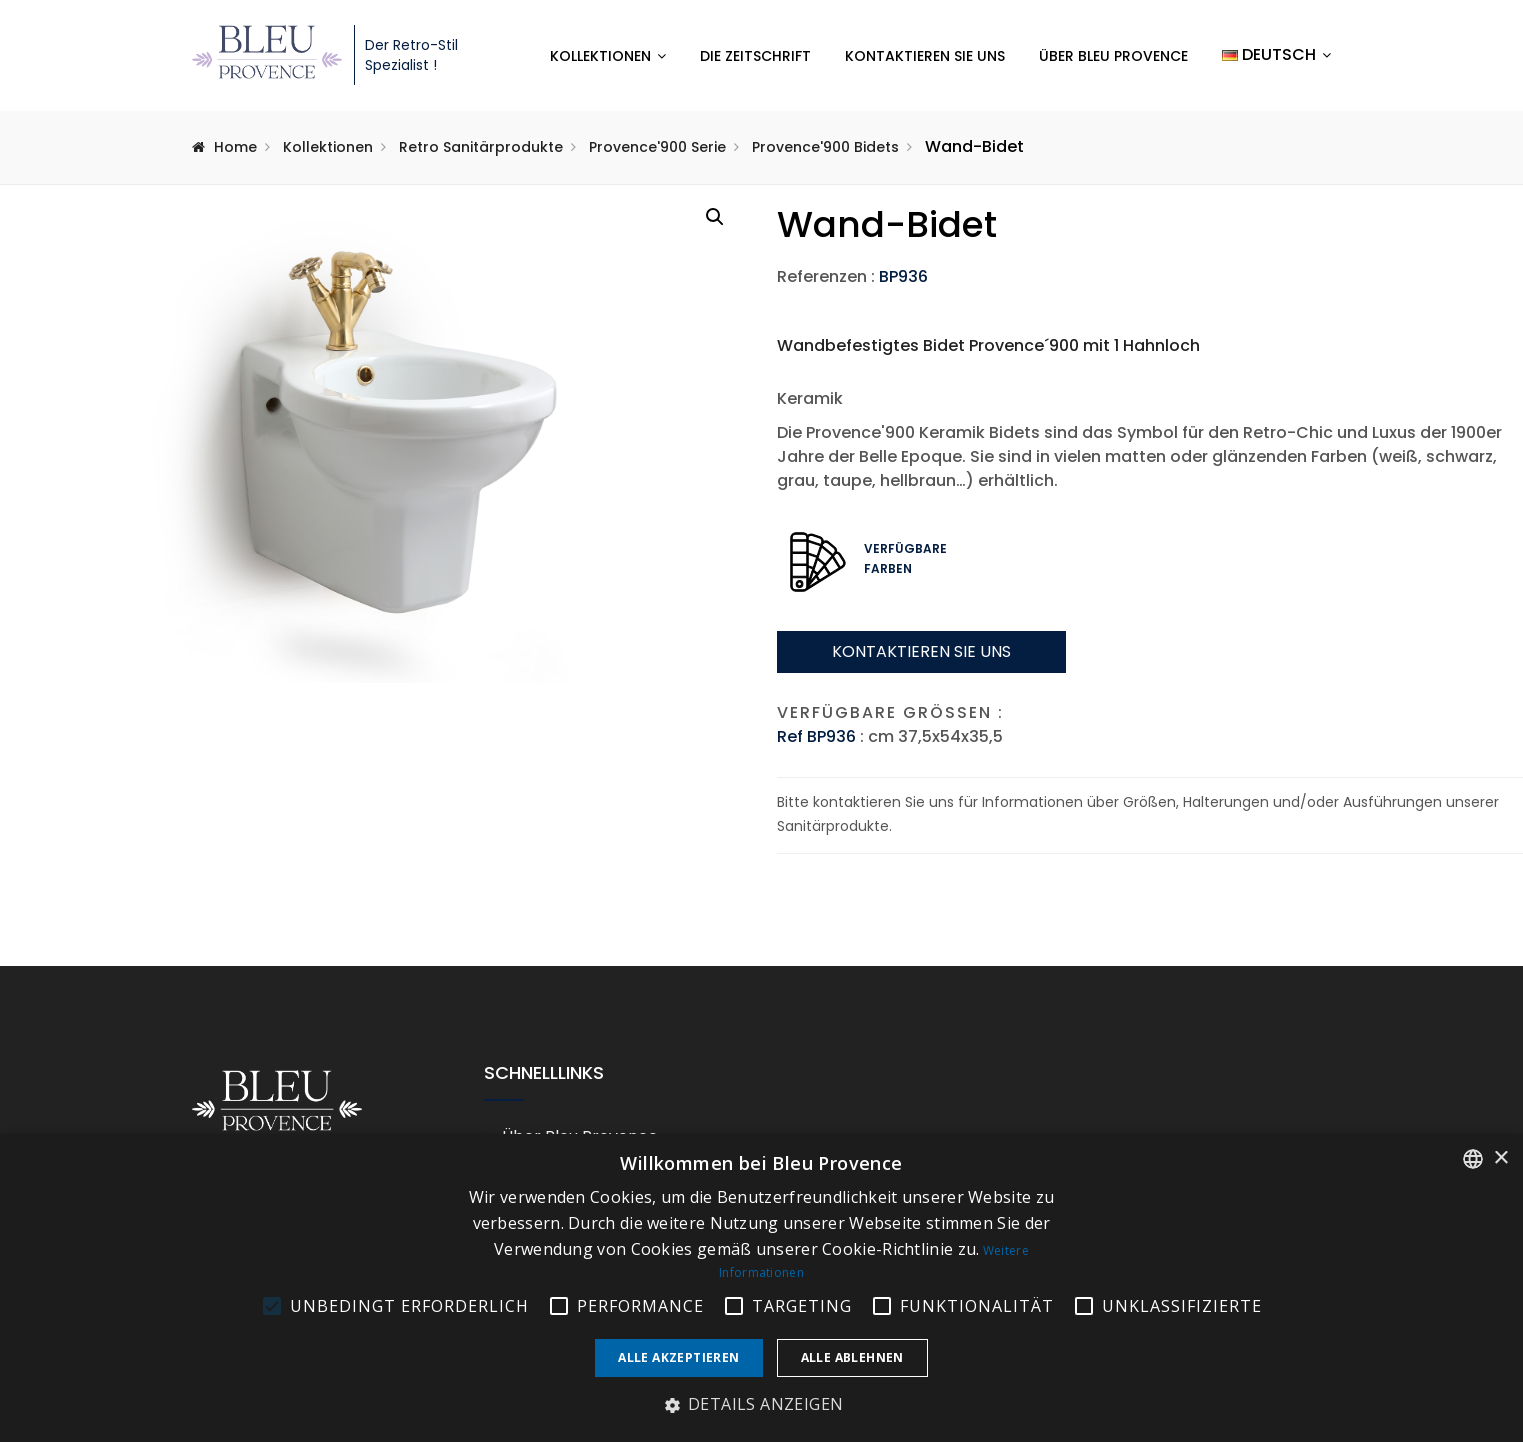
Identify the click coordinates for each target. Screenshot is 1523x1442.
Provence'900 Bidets (825, 147)
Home (235, 147)
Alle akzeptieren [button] (678, 1357)
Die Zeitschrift (755, 56)
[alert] (761, 1288)
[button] (715, 217)
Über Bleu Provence (1113, 56)
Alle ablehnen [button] (852, 1357)
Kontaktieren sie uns (921, 651)
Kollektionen (600, 56)
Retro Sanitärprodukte (481, 147)
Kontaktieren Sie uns (925, 56)
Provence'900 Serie (657, 147)
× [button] (1500, 1158)
